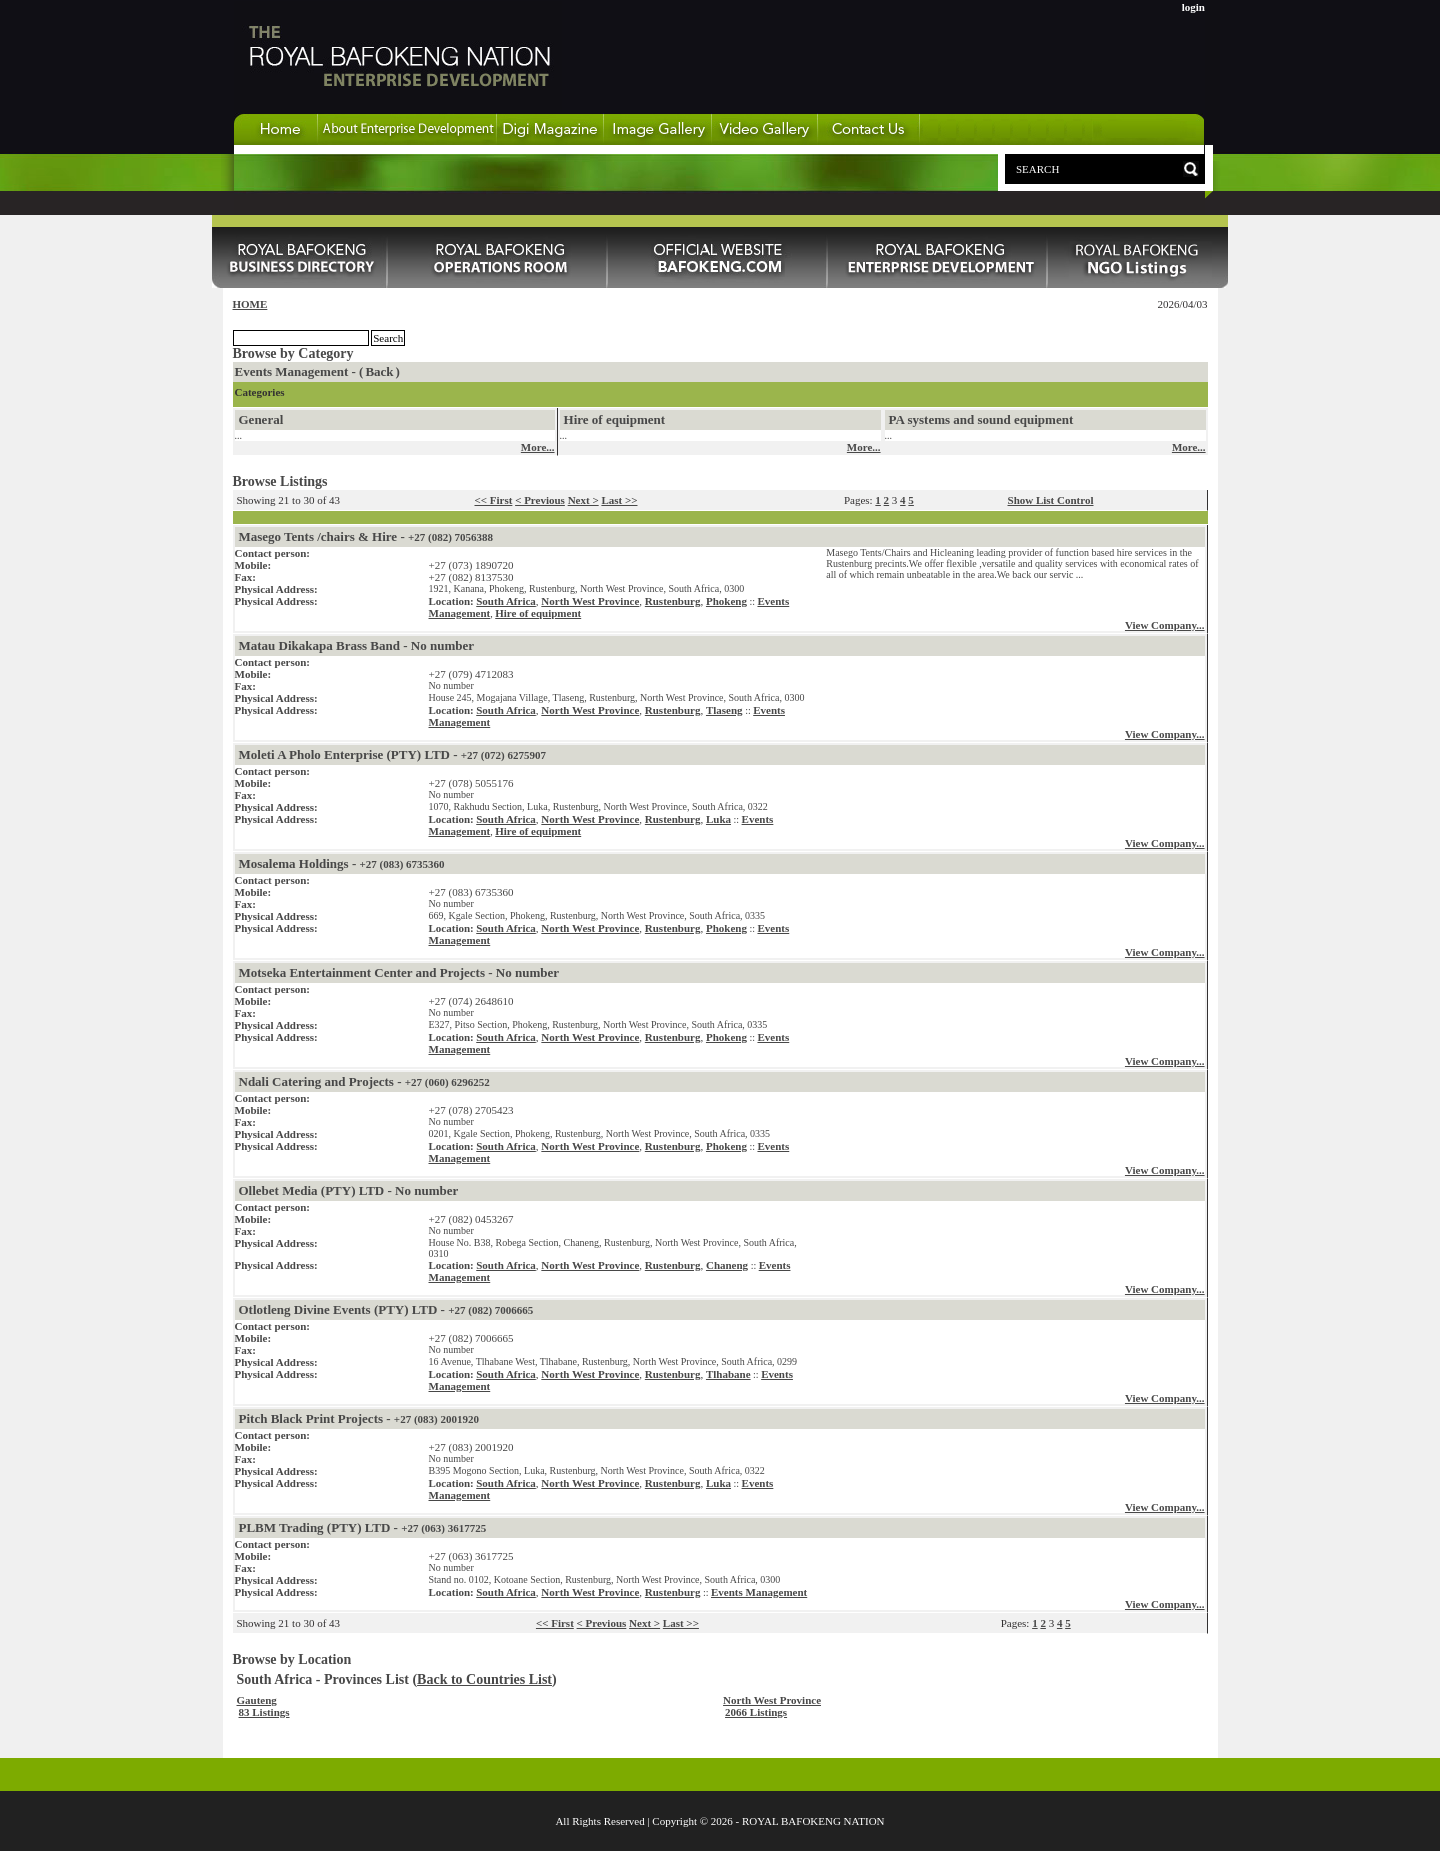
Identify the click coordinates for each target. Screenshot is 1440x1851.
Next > (583, 500)
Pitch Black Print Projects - (359, 1418)
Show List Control (1051, 500)
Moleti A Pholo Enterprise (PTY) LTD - (392, 754)
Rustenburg (673, 601)
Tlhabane (728, 1374)
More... (538, 447)
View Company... (1165, 625)
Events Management (759, 1592)
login (1193, 7)
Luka (718, 819)
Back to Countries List (484, 1679)
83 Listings (264, 1712)
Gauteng (257, 1700)
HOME (250, 304)
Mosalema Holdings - (342, 863)
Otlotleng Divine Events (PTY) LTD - (386, 1309)
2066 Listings (756, 1712)
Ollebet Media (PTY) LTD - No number (349, 1190)
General (261, 419)
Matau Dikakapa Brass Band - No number (357, 645)
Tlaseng (724, 710)
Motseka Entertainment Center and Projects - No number (399, 972)
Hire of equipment (615, 419)
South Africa (506, 601)
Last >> (619, 500)
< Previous (540, 500)
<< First (493, 500)
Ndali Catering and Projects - (364, 1081)
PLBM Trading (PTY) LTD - (363, 1527)
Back (379, 371)
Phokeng (726, 601)
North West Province (590, 601)
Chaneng (727, 1265)
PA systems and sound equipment (981, 419)
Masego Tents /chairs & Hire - (366, 536)
